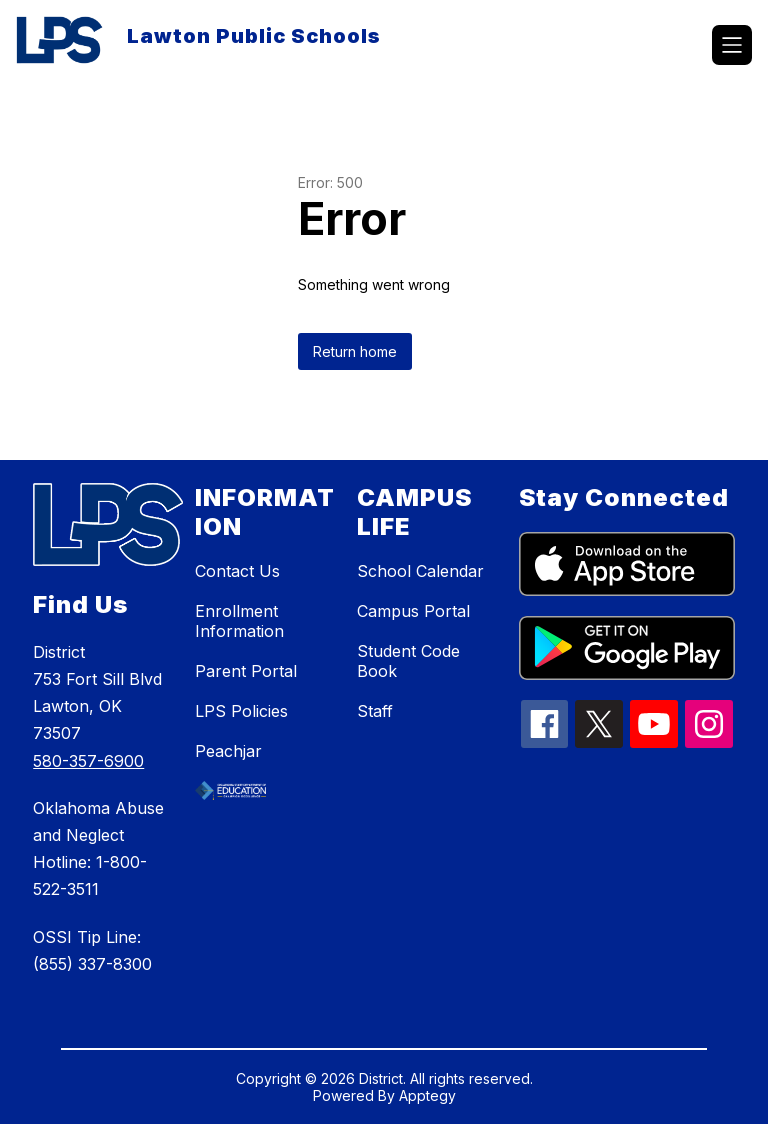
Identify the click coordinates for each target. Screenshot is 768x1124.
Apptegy (427, 1095)
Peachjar (228, 751)
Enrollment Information (239, 621)
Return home (355, 351)
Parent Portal (246, 671)
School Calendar (420, 571)
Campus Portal (413, 611)
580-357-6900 (88, 761)
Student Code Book (408, 661)
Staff (375, 711)
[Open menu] (732, 45)
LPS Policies (241, 711)
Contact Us (237, 571)
